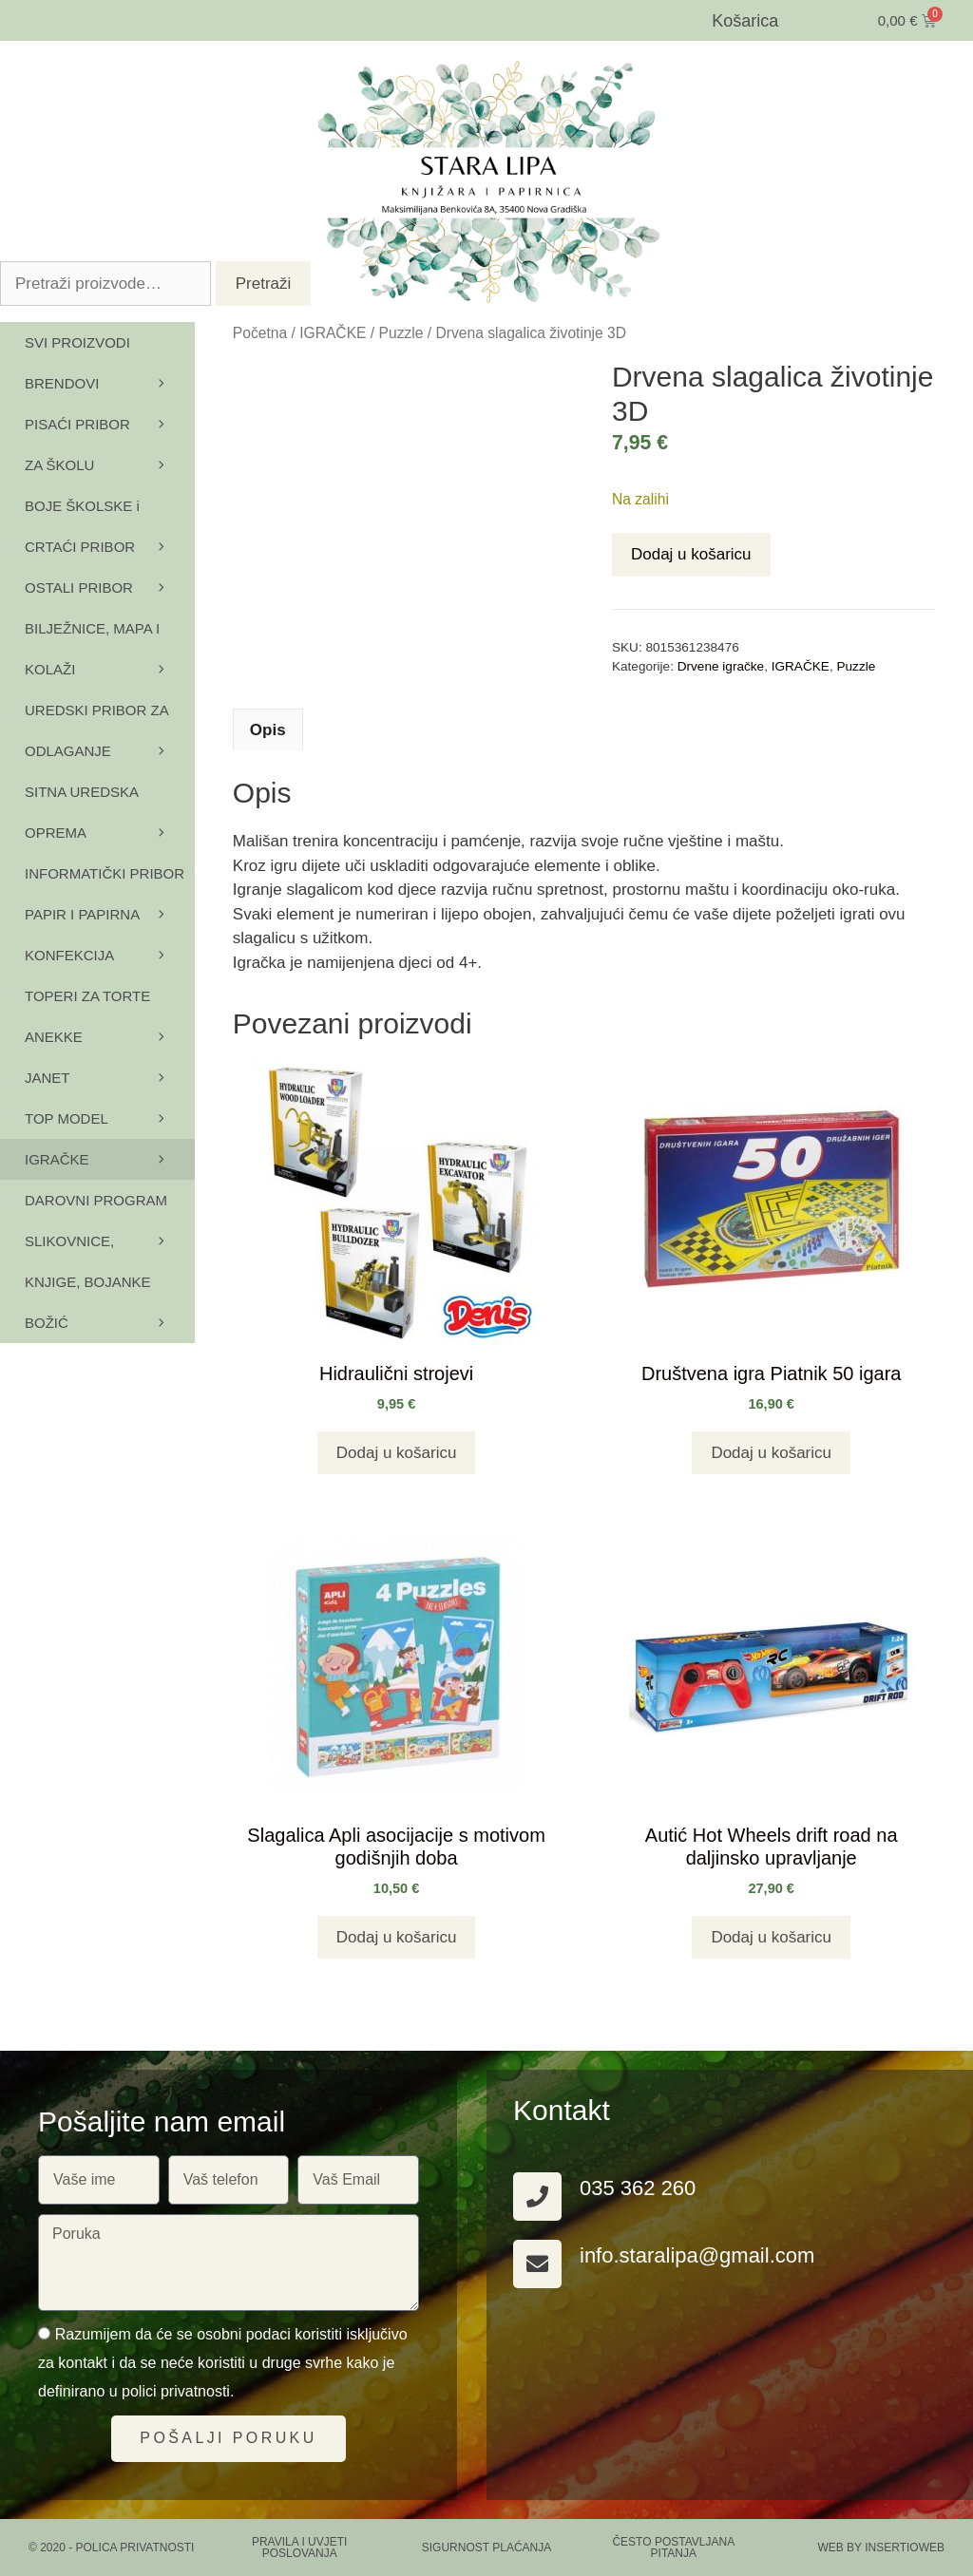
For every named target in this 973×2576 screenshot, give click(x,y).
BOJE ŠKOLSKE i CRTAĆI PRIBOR (110, 532)
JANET (47, 1078)
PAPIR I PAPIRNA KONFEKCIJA (110, 940)
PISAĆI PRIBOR (110, 424)
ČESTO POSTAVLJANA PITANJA (673, 2547)
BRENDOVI (110, 383)
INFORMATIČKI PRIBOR (110, 879)
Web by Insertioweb (880, 2547)
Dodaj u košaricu (691, 554)
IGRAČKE (332, 333)
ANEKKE (110, 1043)
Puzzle (401, 333)
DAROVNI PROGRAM (110, 1206)
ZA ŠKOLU (110, 465)
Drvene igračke (720, 666)
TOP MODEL (110, 1118)
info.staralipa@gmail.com (697, 2255)
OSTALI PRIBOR (110, 587)
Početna (260, 333)
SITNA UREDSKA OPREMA (110, 818)
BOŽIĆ (46, 1323)
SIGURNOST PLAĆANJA (486, 2547)
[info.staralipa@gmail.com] (537, 2264)
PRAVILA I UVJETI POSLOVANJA (299, 2547)
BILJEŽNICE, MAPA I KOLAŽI (110, 655)
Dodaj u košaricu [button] (396, 1453)
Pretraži (264, 284)
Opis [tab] (268, 730)
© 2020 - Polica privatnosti (111, 2547)
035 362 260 (638, 2188)
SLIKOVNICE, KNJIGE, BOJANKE (110, 1267)
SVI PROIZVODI (77, 342)
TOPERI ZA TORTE (110, 1002)
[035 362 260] (537, 2196)
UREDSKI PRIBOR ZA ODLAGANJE (110, 736)
